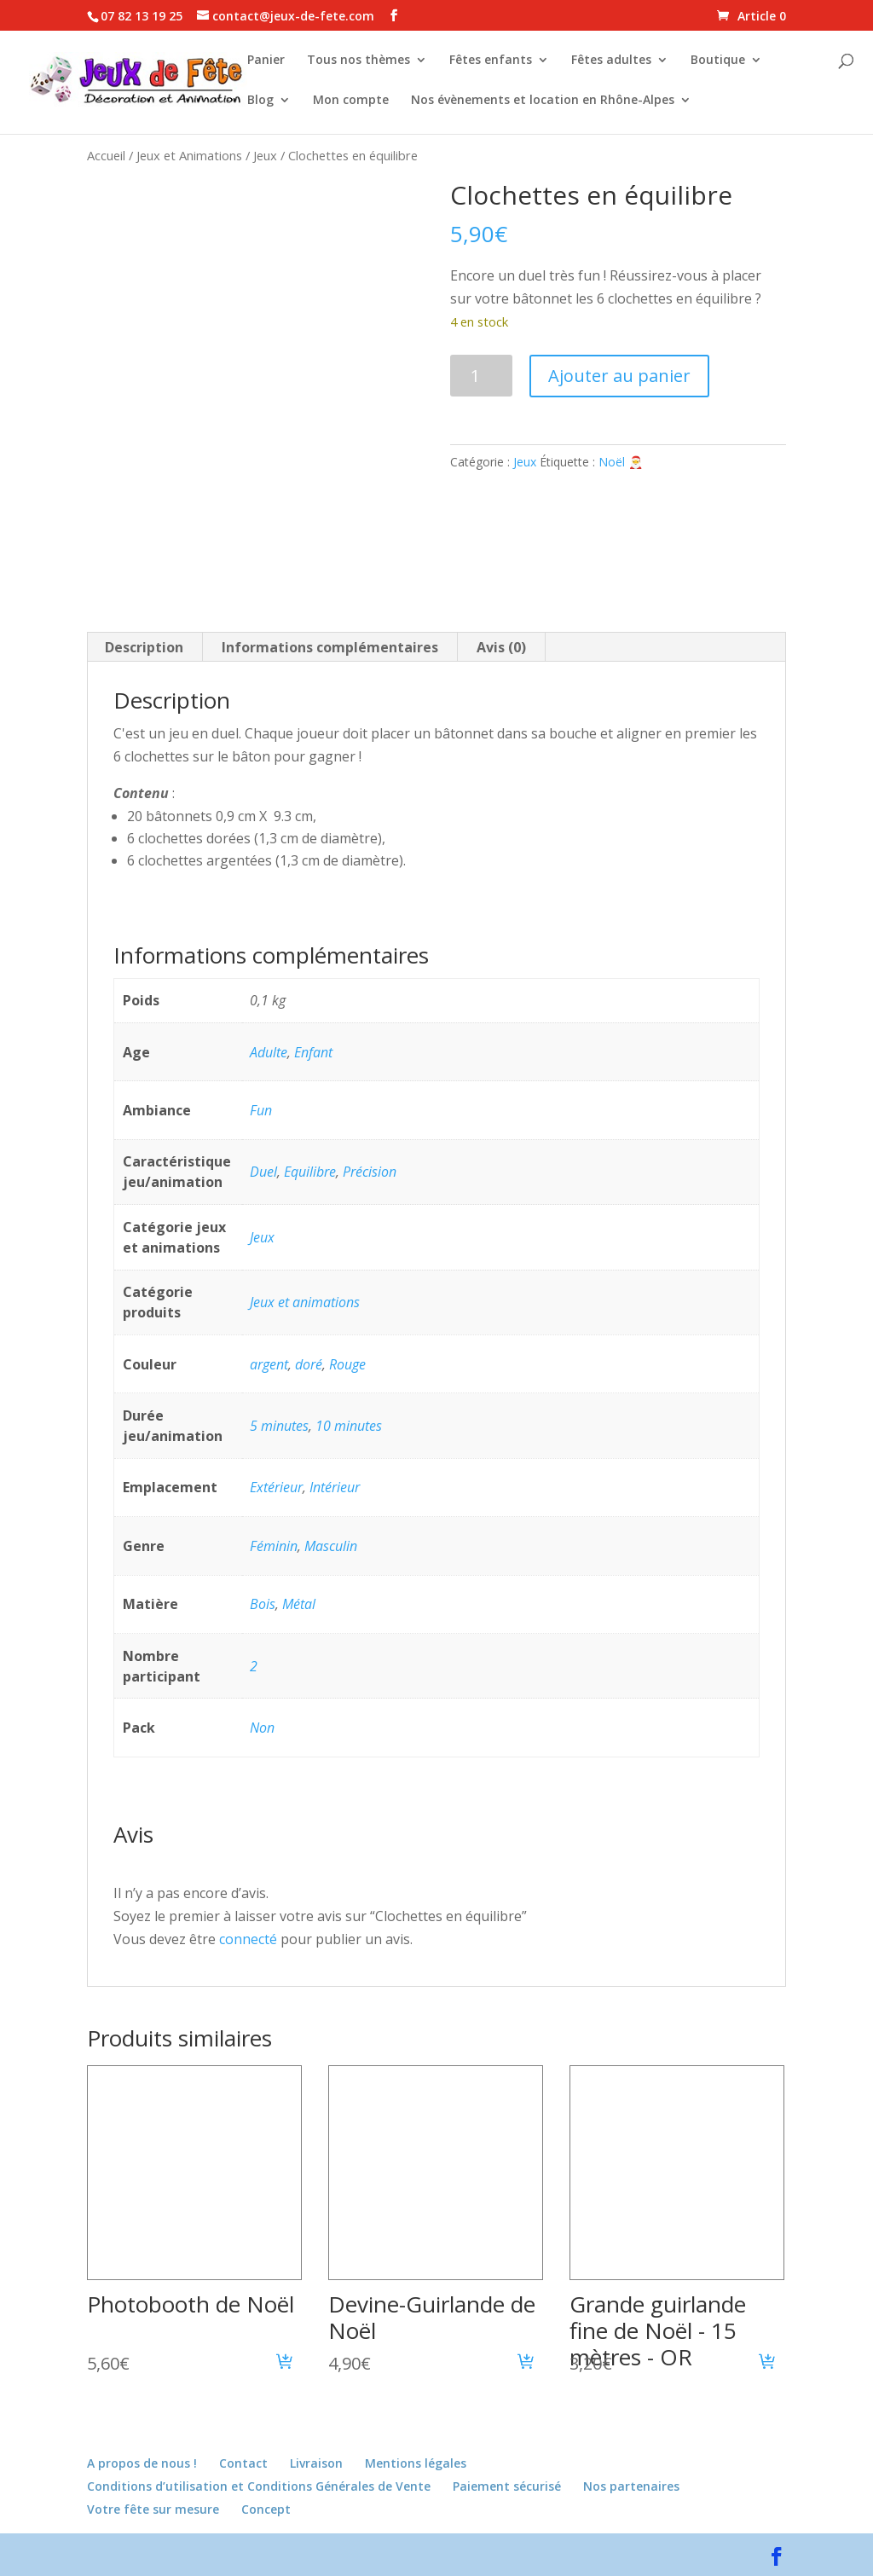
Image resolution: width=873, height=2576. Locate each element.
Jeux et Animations (189, 155)
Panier (266, 60)
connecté (248, 1939)
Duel (263, 1171)
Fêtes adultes (611, 60)
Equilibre (310, 1171)
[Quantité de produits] (481, 376)
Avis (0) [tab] (501, 647)
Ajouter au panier (619, 375)
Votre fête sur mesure (153, 2509)
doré (308, 1364)
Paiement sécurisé (507, 2486)
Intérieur (334, 1487)
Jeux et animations (305, 1302)
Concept (266, 2509)
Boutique (718, 60)
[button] (285, 2364)
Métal (298, 1604)
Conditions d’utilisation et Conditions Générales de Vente (259, 2486)
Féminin (274, 1546)
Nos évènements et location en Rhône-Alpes (542, 100)
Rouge (347, 1364)
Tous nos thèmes (358, 60)
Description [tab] (144, 647)
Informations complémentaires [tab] (330, 647)
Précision (369, 1171)
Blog (260, 100)
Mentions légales (415, 2463)
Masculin (330, 1546)
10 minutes (348, 1425)
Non (262, 1727)
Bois (262, 1604)
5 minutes (279, 1425)
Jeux (265, 155)
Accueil (106, 155)
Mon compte (351, 100)
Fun (261, 1110)
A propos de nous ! (142, 2463)
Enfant (313, 1052)
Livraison (316, 2463)
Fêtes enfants (490, 60)
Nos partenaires (631, 2486)
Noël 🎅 (620, 462)
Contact (243, 2463)
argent (269, 1364)
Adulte (268, 1052)
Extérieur (276, 1487)
